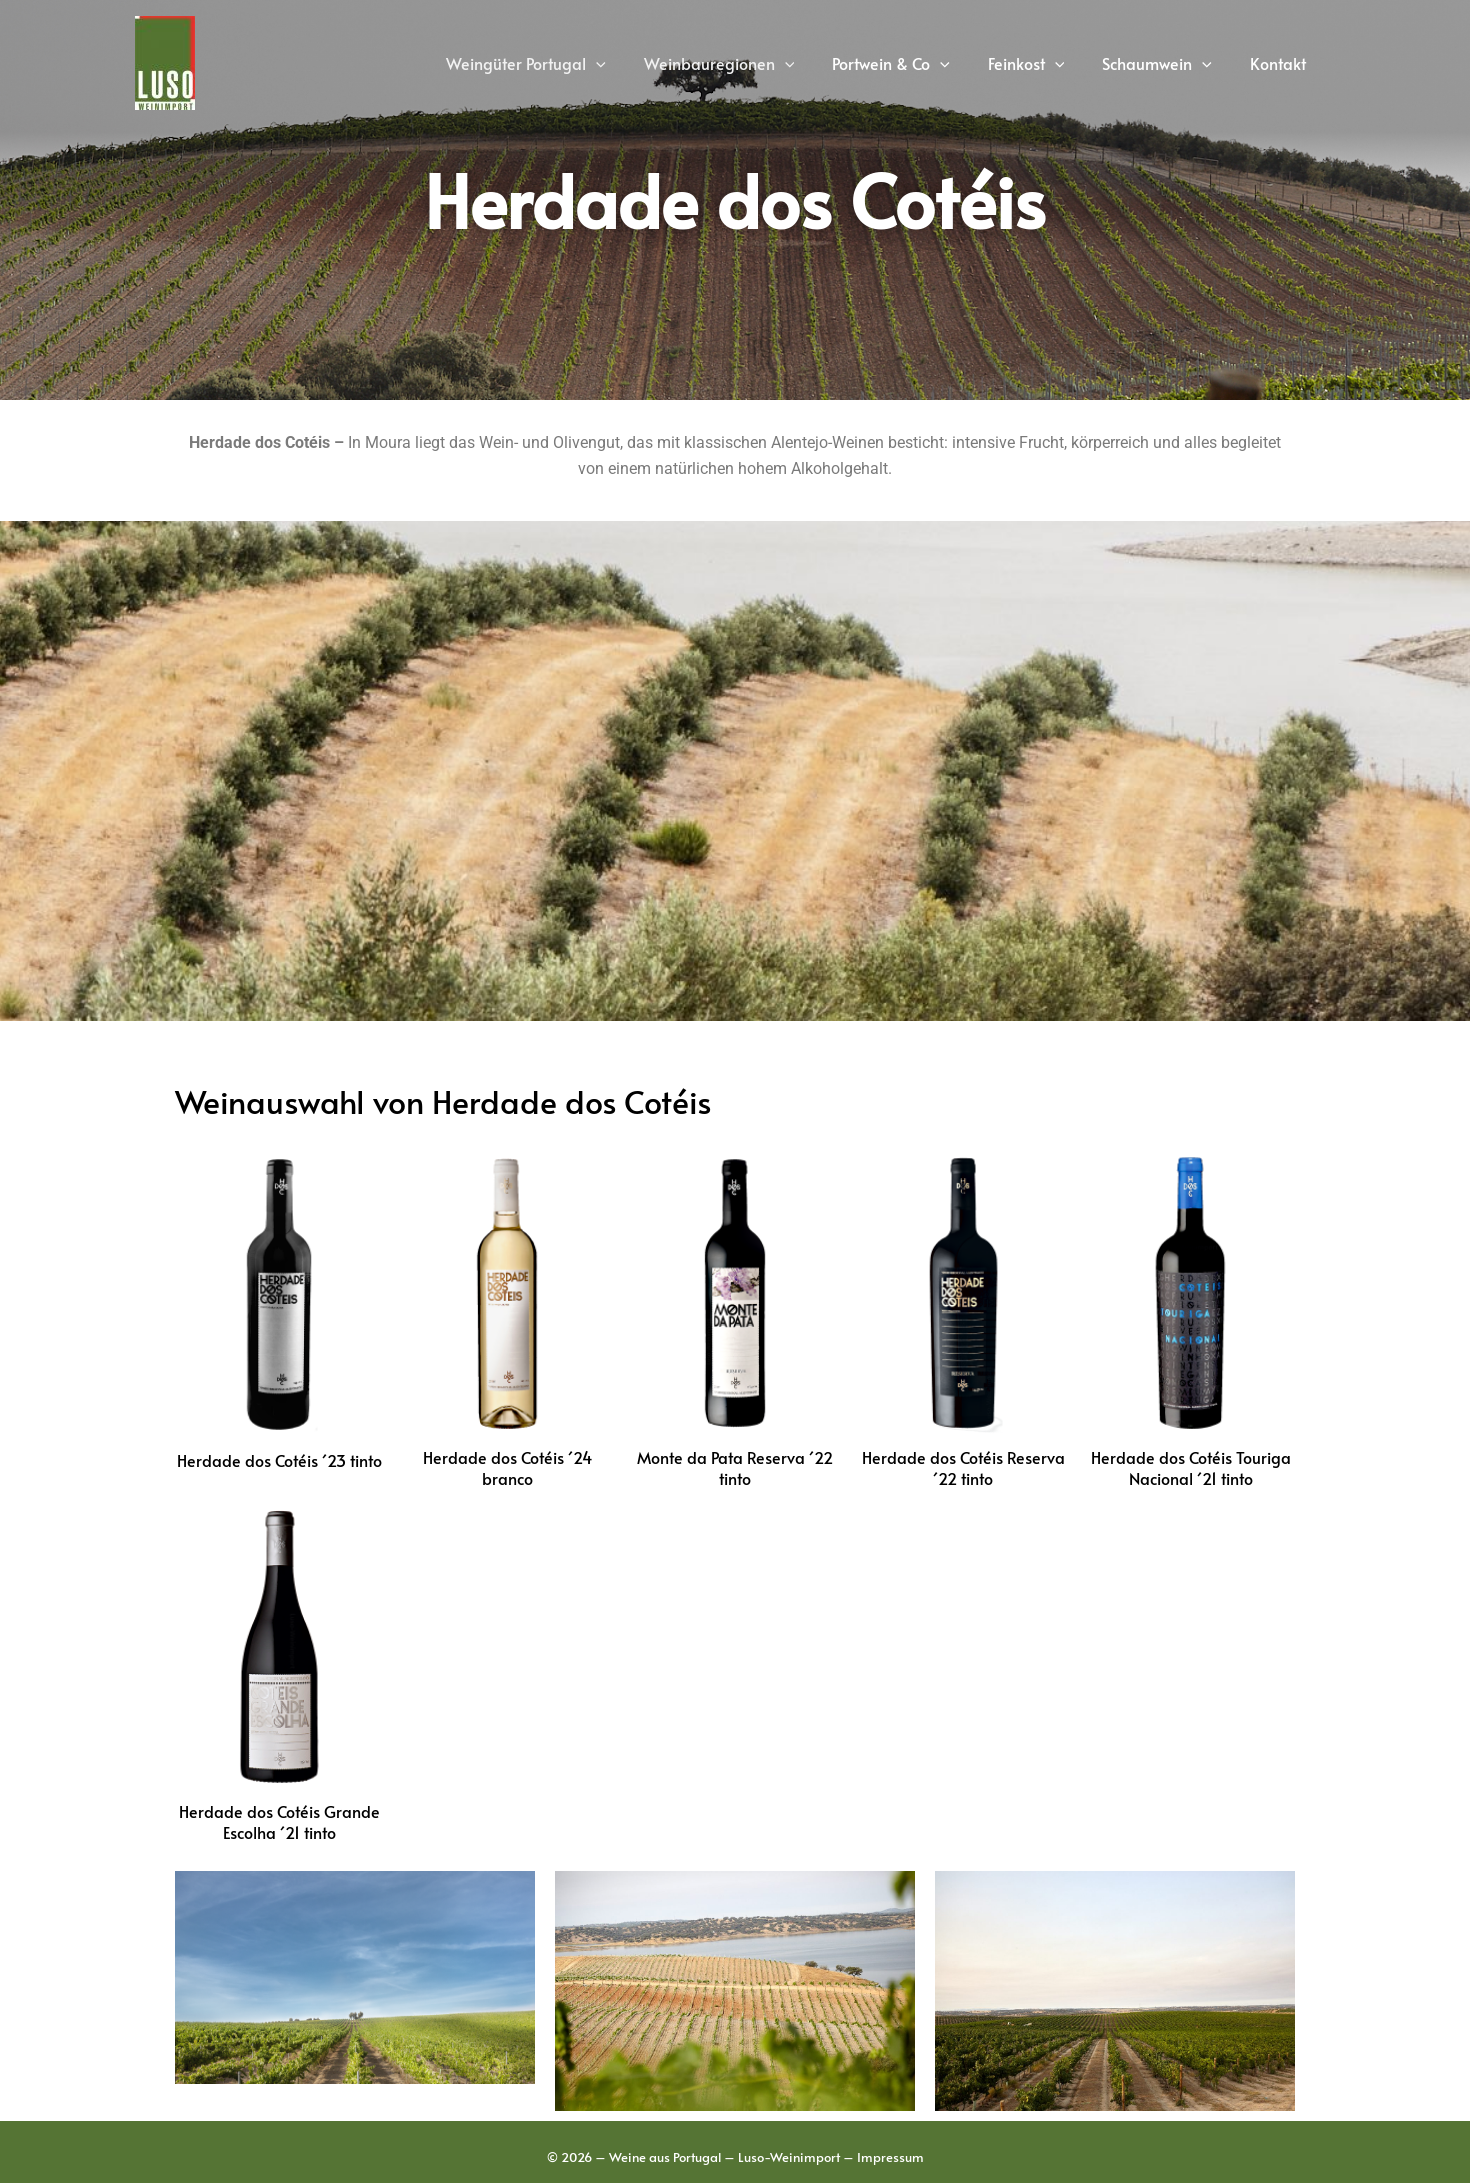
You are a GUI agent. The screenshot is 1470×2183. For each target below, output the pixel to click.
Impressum (890, 2157)
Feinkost (1041, 63)
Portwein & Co (912, 63)
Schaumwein (1166, 63)
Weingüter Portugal (559, 63)
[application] (629, 63)
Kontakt (1281, 63)
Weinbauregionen (746, 63)
